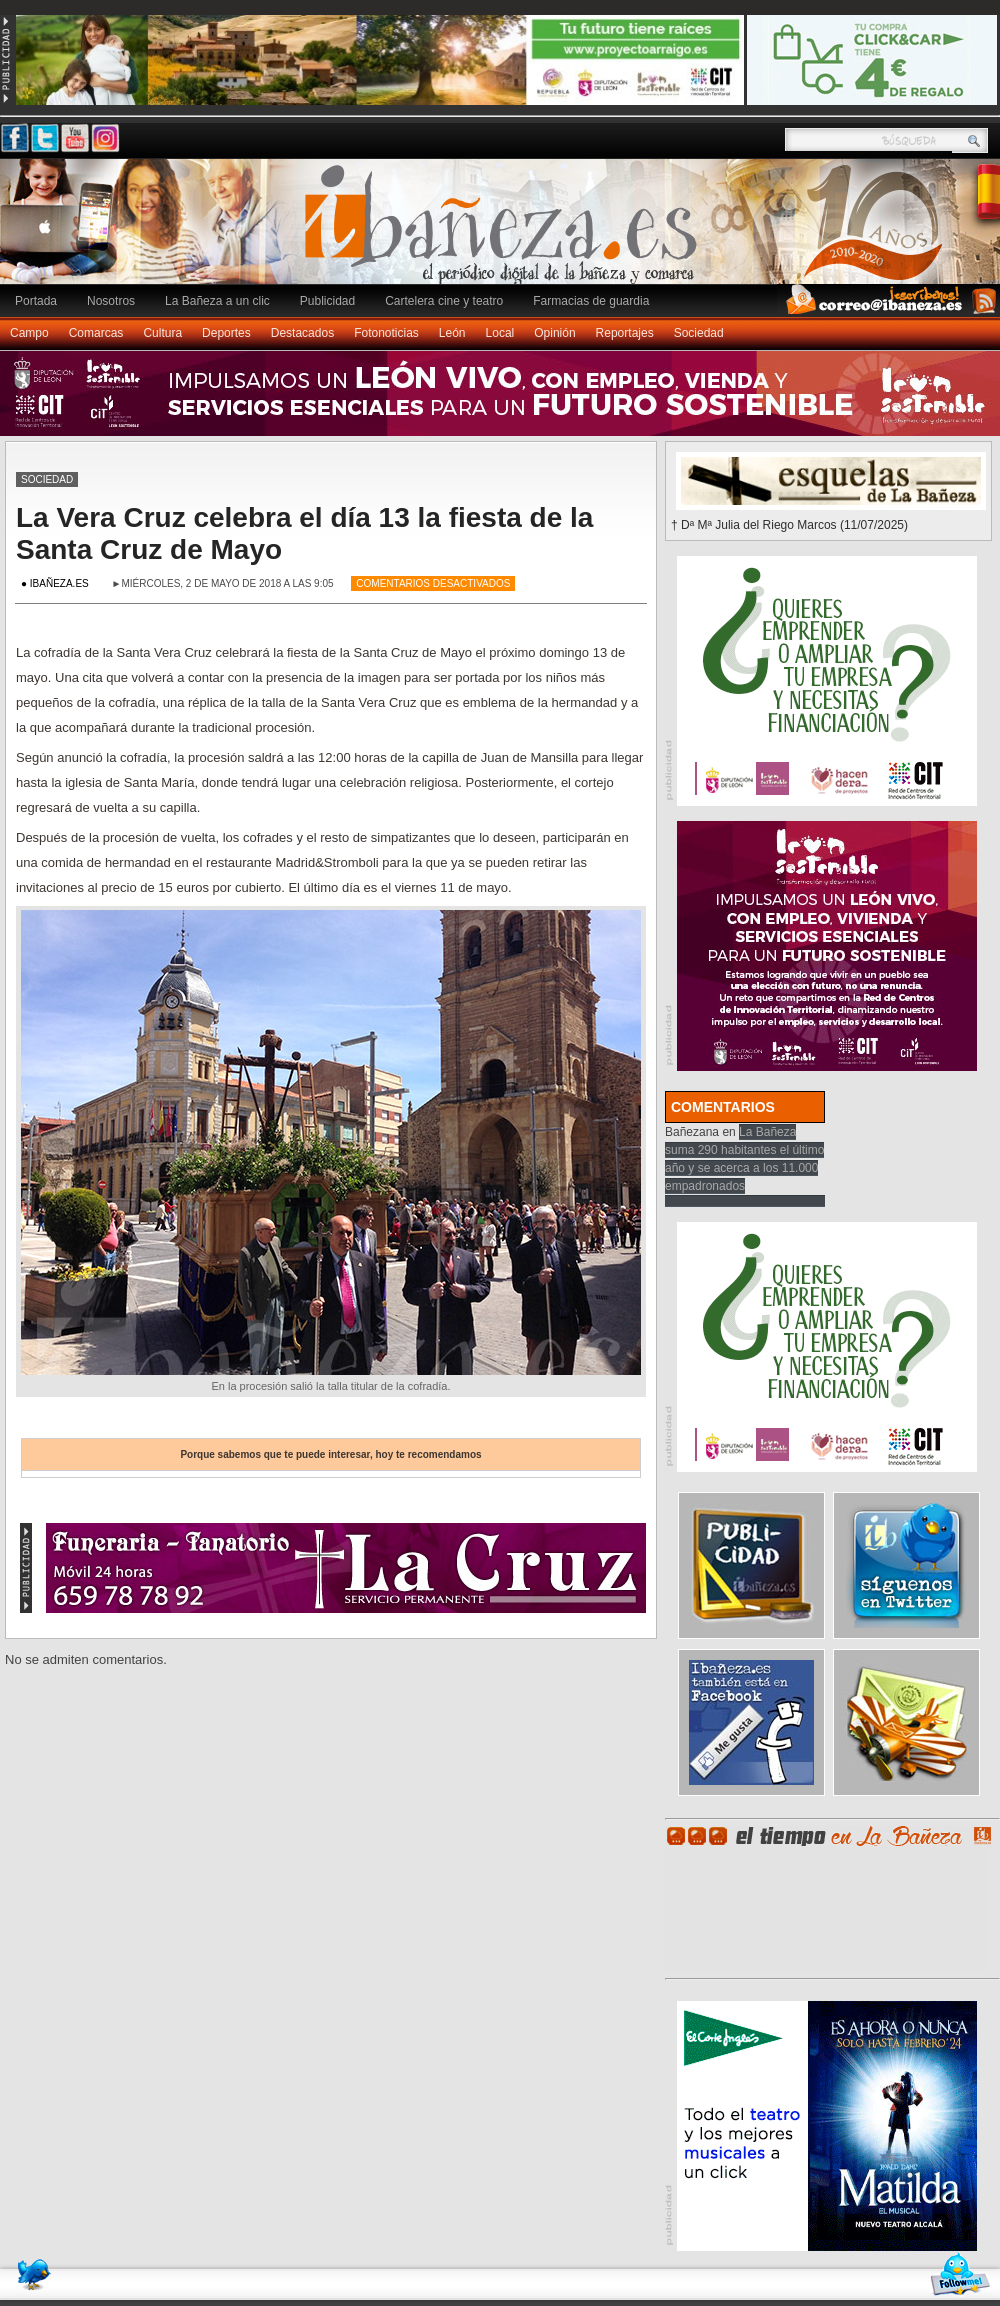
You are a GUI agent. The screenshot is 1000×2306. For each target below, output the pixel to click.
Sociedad (699, 333)
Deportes (226, 333)
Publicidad (327, 301)
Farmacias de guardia (591, 301)
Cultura (162, 333)
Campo (29, 333)
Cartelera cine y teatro (444, 301)
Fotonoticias (386, 333)
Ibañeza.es (505, 232)
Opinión (554, 333)
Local (500, 333)
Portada (36, 301)
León (452, 333)
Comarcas (96, 333)
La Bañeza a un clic (217, 301)
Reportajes (625, 333)
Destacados (302, 333)
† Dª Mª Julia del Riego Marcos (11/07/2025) (789, 525)
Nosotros (111, 301)
